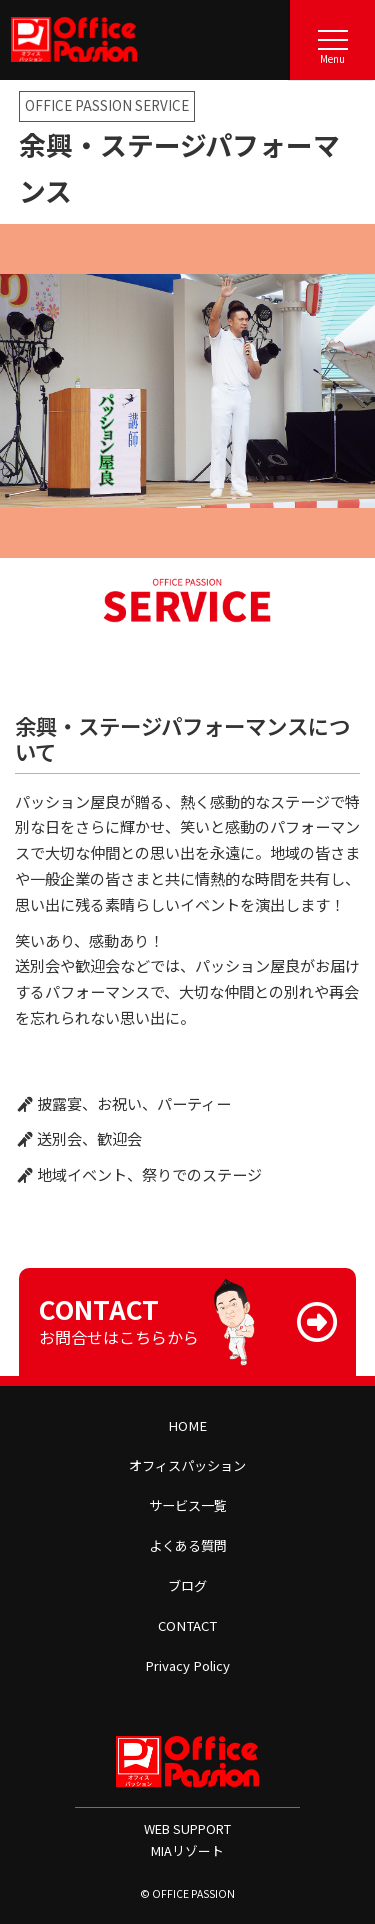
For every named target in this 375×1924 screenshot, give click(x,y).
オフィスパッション (187, 1465)
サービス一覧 (188, 1505)
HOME (187, 1425)
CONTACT (187, 1625)
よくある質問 (188, 1545)
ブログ (187, 1585)
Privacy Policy (187, 1665)
